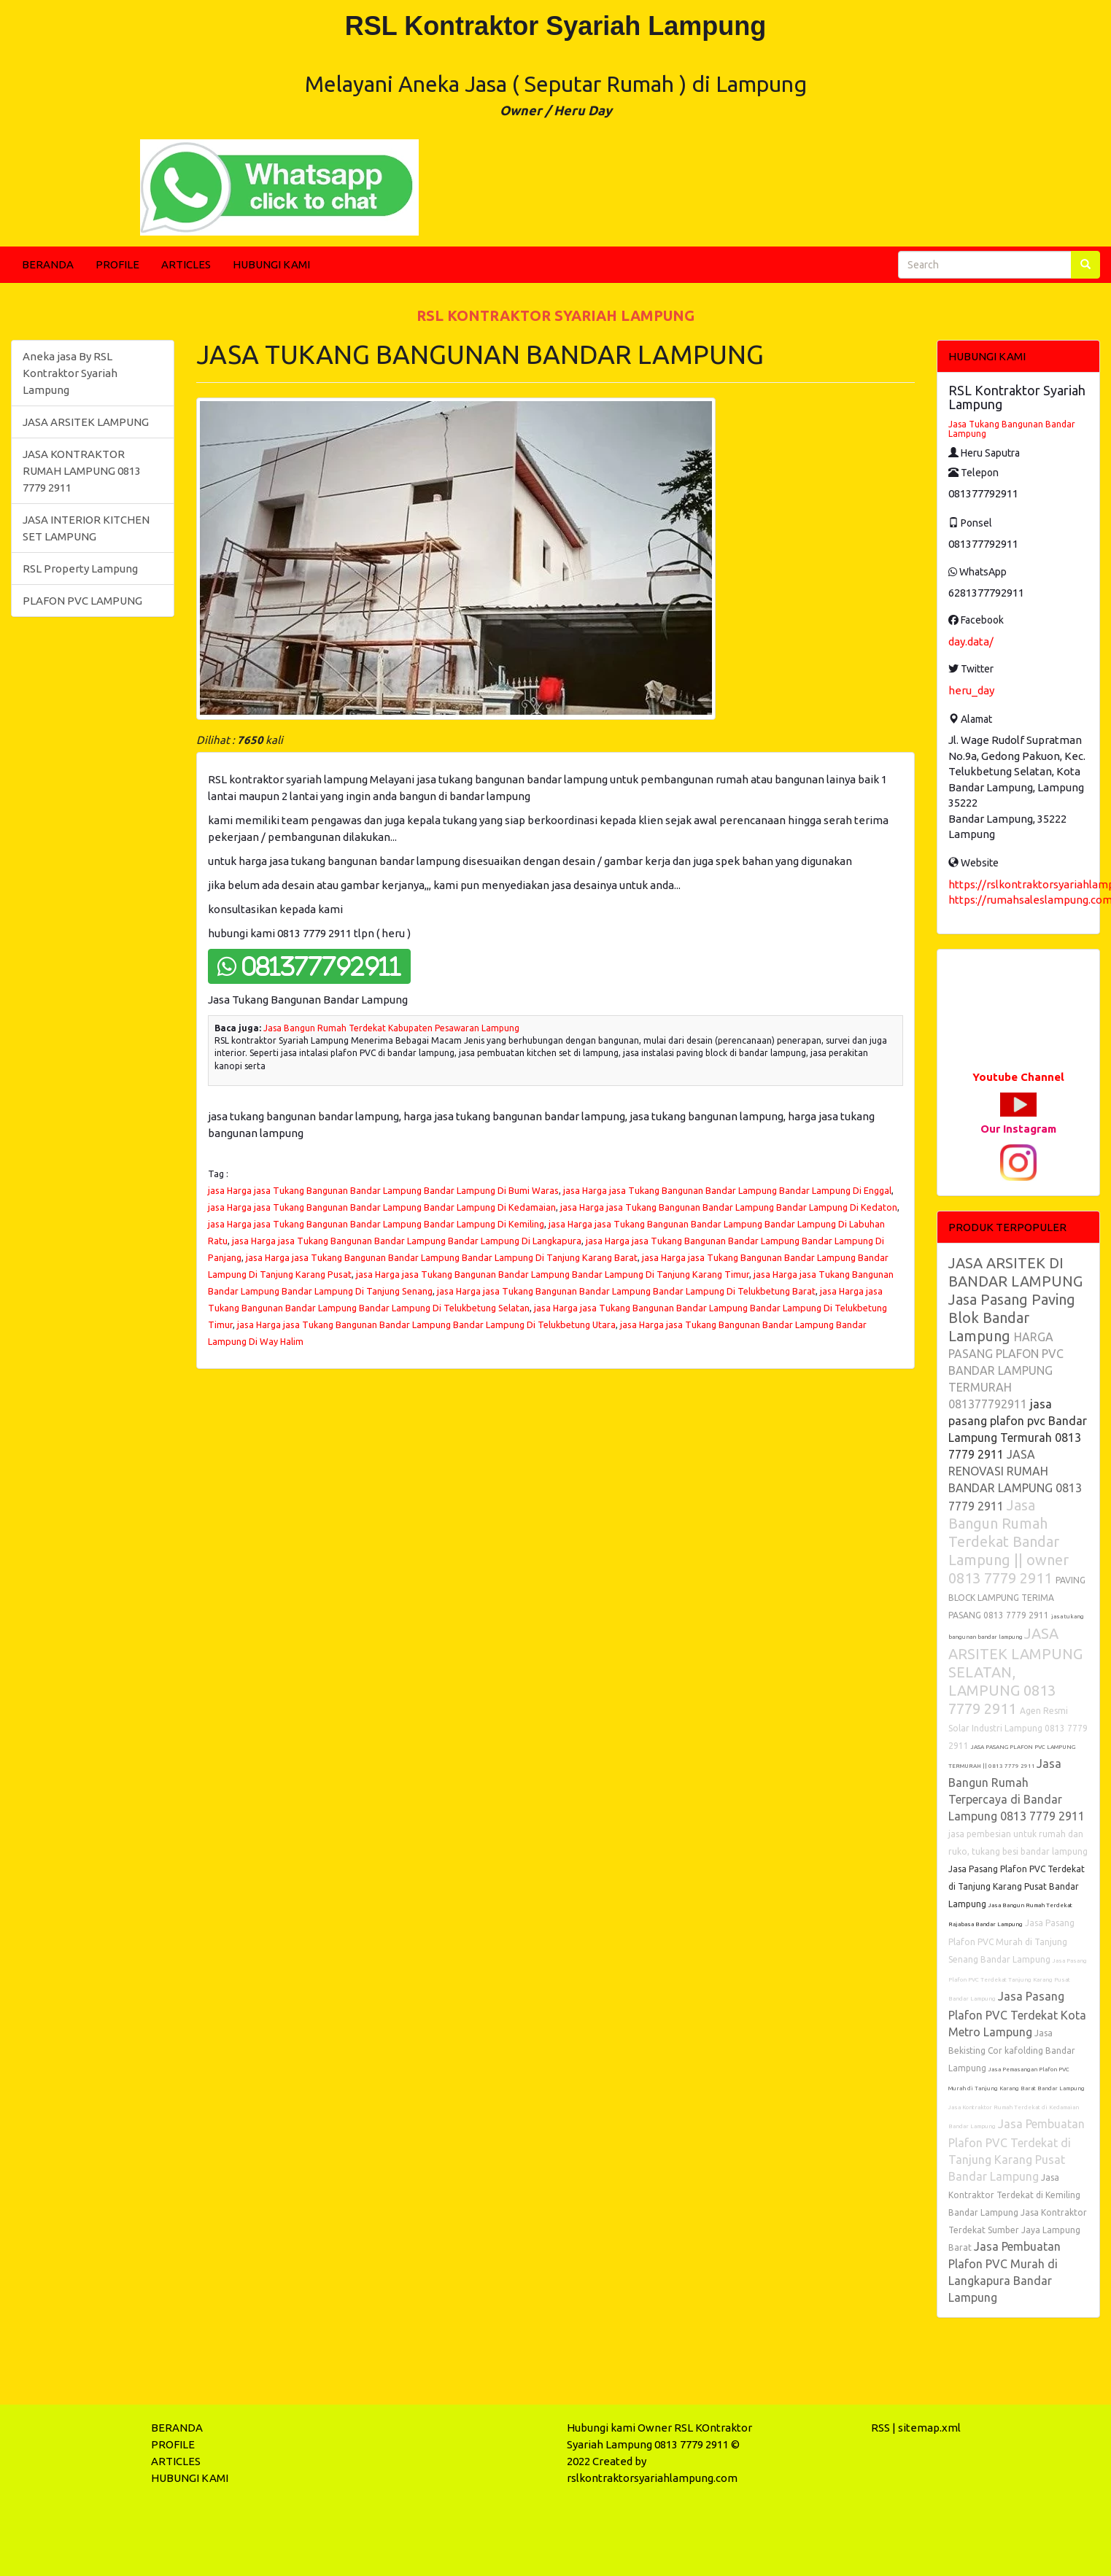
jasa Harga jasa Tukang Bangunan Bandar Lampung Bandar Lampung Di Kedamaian (382, 1207)
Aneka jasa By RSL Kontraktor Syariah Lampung (70, 373)
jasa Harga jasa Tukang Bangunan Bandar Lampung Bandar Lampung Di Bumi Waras (383, 1190)
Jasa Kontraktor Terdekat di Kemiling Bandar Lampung (1014, 2195)
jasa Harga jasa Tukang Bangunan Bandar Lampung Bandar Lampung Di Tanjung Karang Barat (442, 1257)
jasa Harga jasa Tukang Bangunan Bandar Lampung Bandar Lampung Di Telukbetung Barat (626, 1291)
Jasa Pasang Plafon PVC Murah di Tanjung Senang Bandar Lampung (1011, 1941)
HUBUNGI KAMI (271, 264)
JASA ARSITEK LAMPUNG (86, 422)
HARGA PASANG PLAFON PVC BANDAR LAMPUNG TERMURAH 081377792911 (1006, 1370)
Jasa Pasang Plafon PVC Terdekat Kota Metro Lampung (1017, 2014)
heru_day (971, 690)
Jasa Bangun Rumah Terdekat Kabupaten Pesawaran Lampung (391, 1028)
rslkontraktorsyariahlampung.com (652, 2478)
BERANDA (48, 264)
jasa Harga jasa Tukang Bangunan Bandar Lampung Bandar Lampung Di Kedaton (728, 1207)
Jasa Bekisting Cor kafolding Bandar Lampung (1011, 2050)
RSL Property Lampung (80, 568)
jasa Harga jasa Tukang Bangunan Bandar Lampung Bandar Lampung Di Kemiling (376, 1224)
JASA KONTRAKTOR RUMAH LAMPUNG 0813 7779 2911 (82, 471)
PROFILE (117, 264)
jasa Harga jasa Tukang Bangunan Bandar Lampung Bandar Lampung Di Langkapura (406, 1240)
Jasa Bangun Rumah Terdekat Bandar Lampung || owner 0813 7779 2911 (1008, 1541)
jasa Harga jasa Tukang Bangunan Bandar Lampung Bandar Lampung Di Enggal (727, 1190)
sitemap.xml (929, 2427)
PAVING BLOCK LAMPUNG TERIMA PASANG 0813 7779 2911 (1016, 1597)
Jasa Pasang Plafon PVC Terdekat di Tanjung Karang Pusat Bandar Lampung (1016, 1886)
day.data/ (971, 641)
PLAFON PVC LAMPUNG (82, 600)
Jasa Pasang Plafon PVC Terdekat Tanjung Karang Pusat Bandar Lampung (1017, 1980)
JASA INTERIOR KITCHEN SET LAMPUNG (86, 528)
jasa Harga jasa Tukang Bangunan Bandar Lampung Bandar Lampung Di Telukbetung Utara (426, 1324)
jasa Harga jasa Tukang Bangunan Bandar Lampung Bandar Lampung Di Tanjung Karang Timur (552, 1274)
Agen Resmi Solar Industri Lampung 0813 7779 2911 (1018, 1728)
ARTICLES (186, 264)
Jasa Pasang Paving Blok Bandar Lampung (1011, 1317)
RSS (880, 2427)
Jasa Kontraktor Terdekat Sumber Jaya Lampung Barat (1017, 2230)
